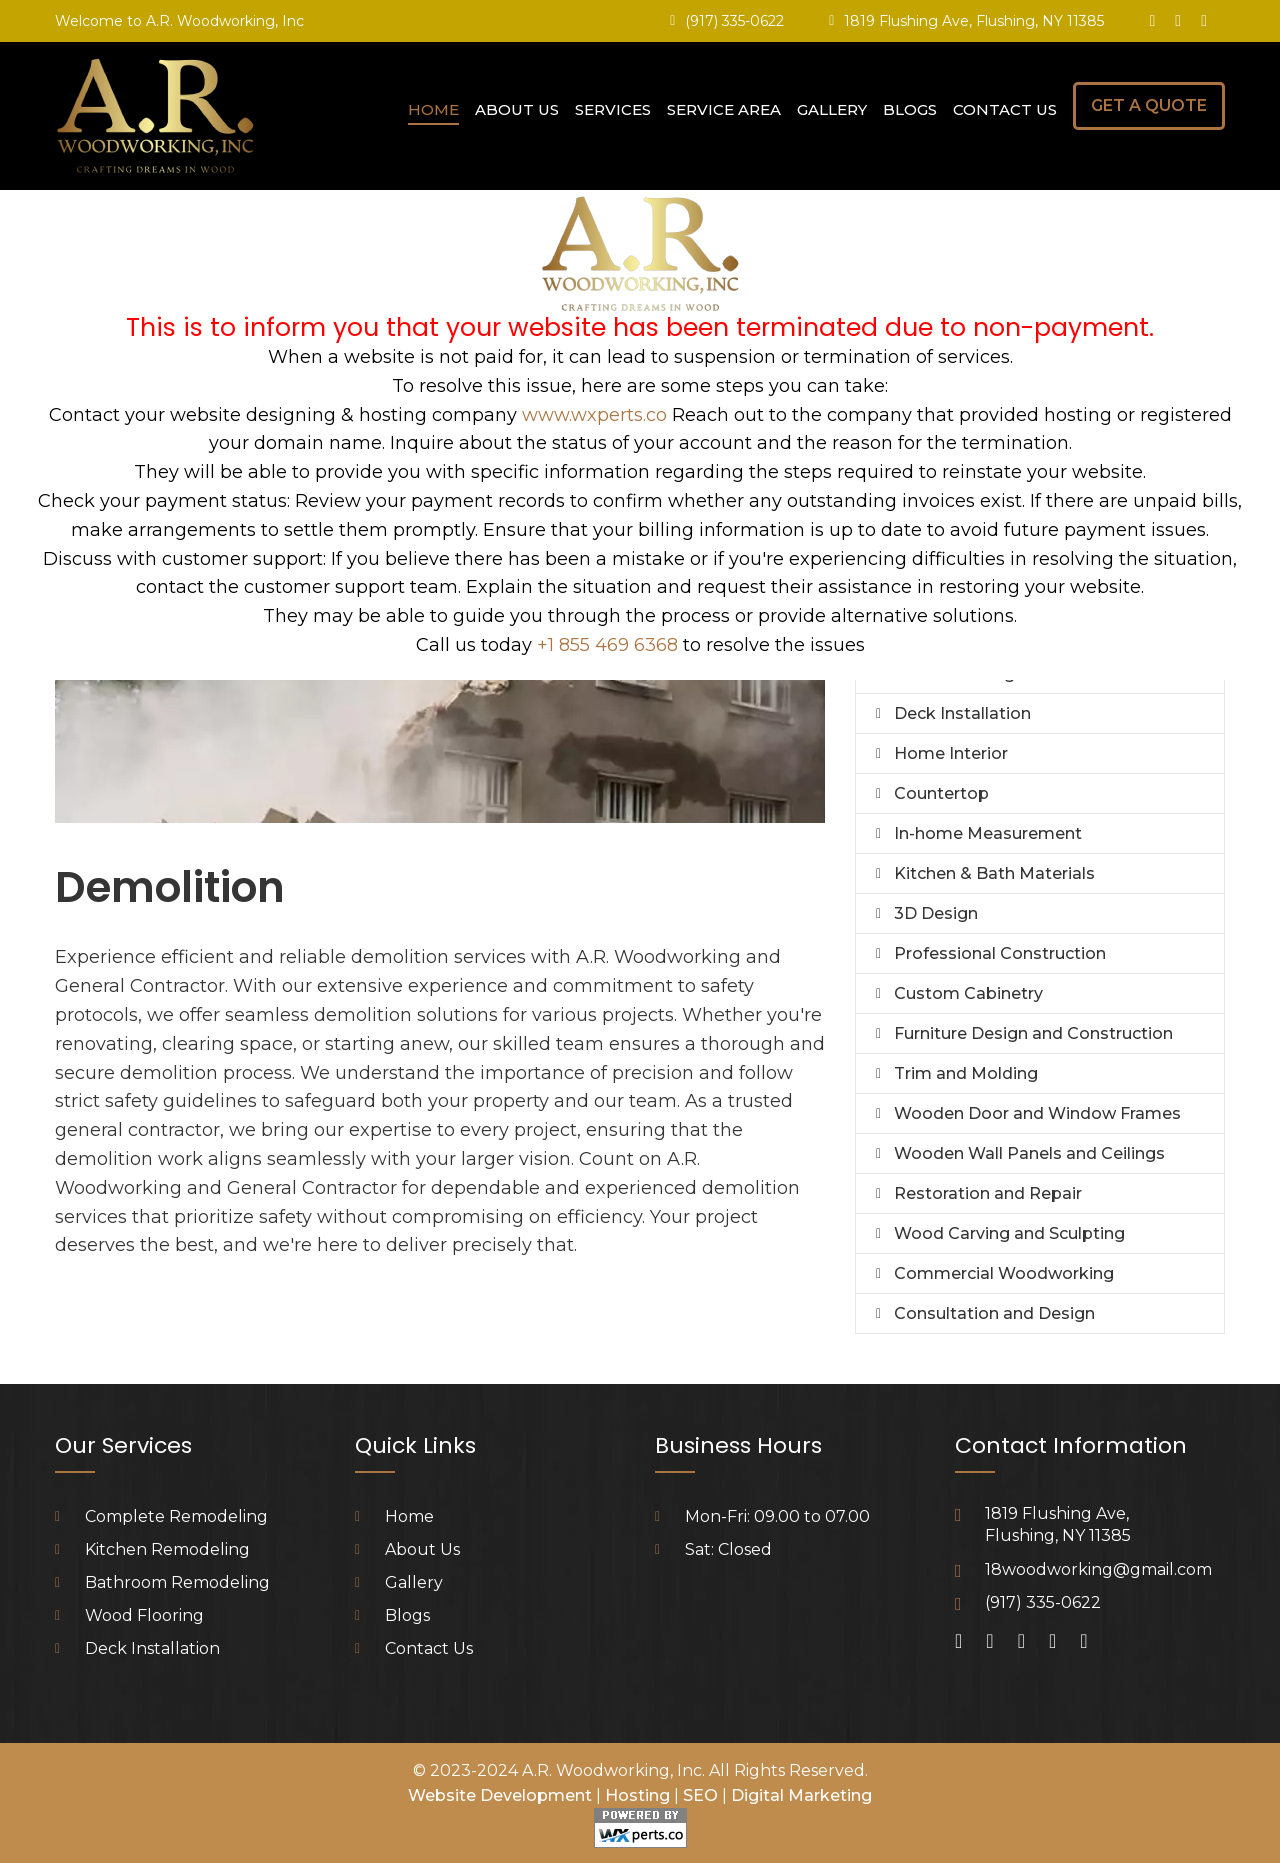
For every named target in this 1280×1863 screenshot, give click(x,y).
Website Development (500, 1795)
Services (613, 109)
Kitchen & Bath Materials (994, 873)
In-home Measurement (988, 833)
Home (433, 109)
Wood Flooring (144, 1615)
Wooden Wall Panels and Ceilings (1029, 1153)
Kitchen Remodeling (167, 1549)
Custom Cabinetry (968, 993)
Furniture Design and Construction (1033, 1033)
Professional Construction (1000, 953)
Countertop (941, 793)
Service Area (724, 109)
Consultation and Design (994, 1313)
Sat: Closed (728, 1549)
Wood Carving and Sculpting (1009, 1233)
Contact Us (1005, 109)
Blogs (910, 109)
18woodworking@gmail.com (1098, 1569)
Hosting (637, 1795)
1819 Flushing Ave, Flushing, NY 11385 (974, 21)
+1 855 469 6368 (607, 645)
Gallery (832, 109)
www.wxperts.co (594, 415)
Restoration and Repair (988, 1193)
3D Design (936, 913)
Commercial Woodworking (1004, 1273)
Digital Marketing (801, 1795)
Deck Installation (962, 713)
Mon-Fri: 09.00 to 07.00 (777, 1516)
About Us (517, 109)
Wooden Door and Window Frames (1037, 1113)
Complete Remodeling (176, 1516)
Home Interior (951, 753)
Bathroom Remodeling (177, 1582)
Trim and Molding (966, 1073)
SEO (700, 1795)
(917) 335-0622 (734, 21)
